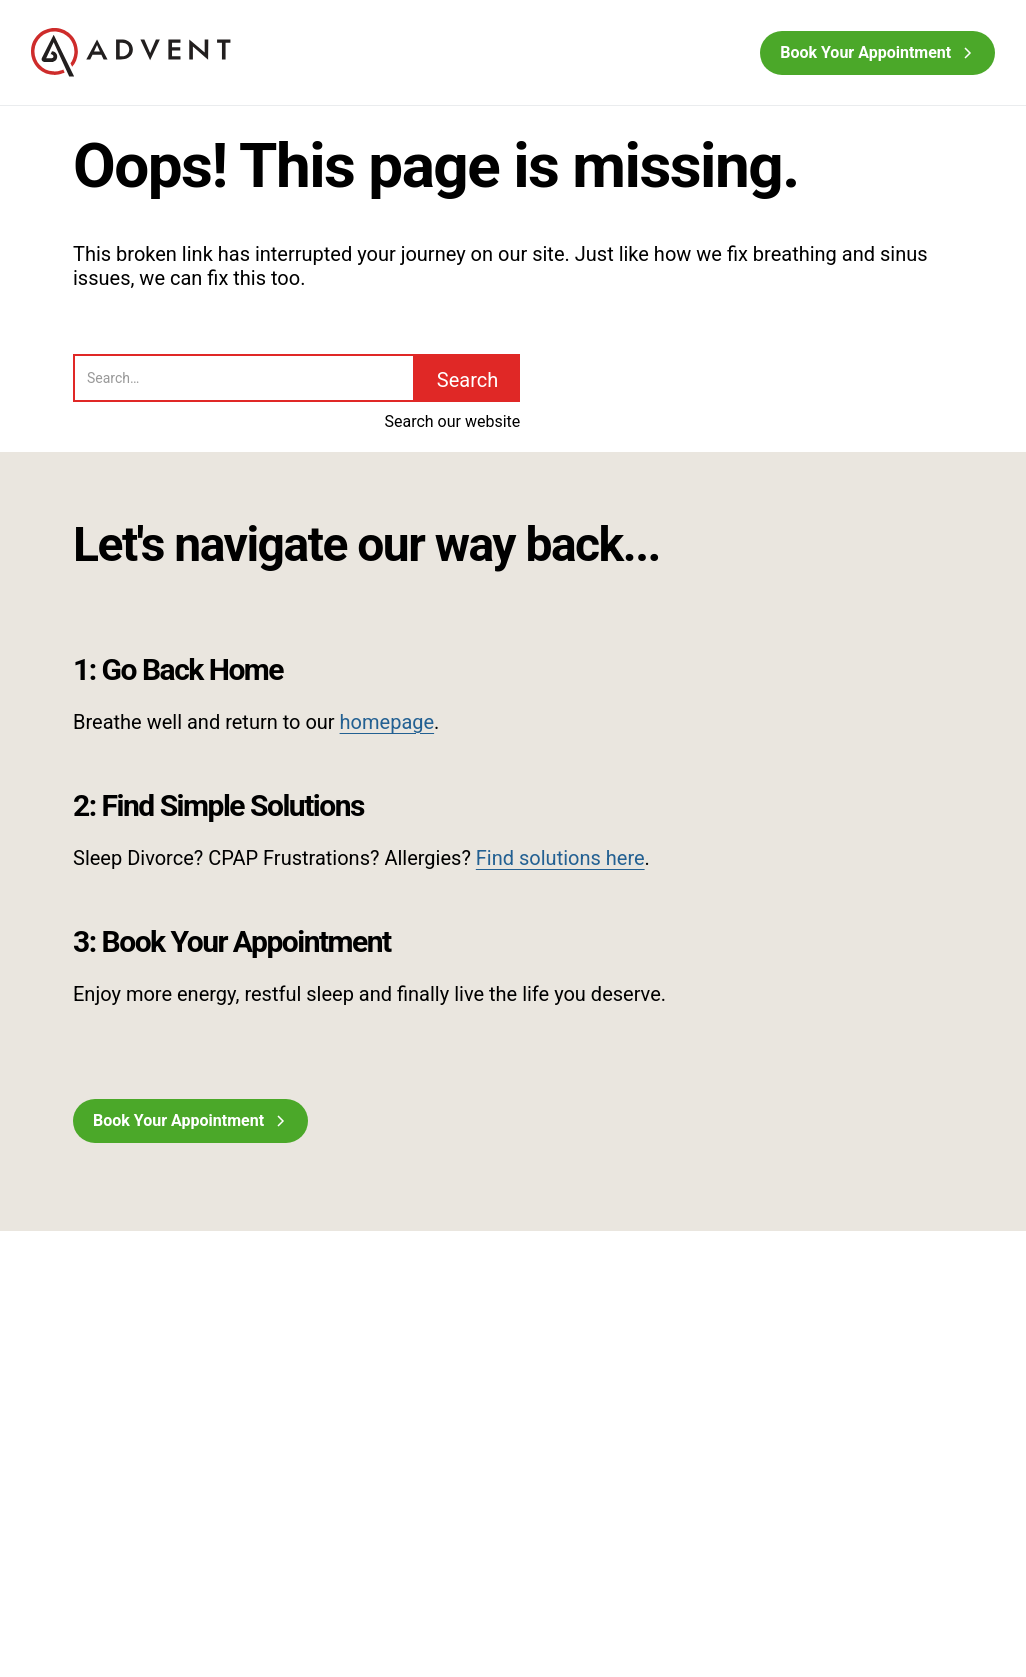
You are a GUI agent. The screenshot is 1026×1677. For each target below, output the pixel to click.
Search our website (452, 421)
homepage (387, 722)
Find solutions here (560, 858)
